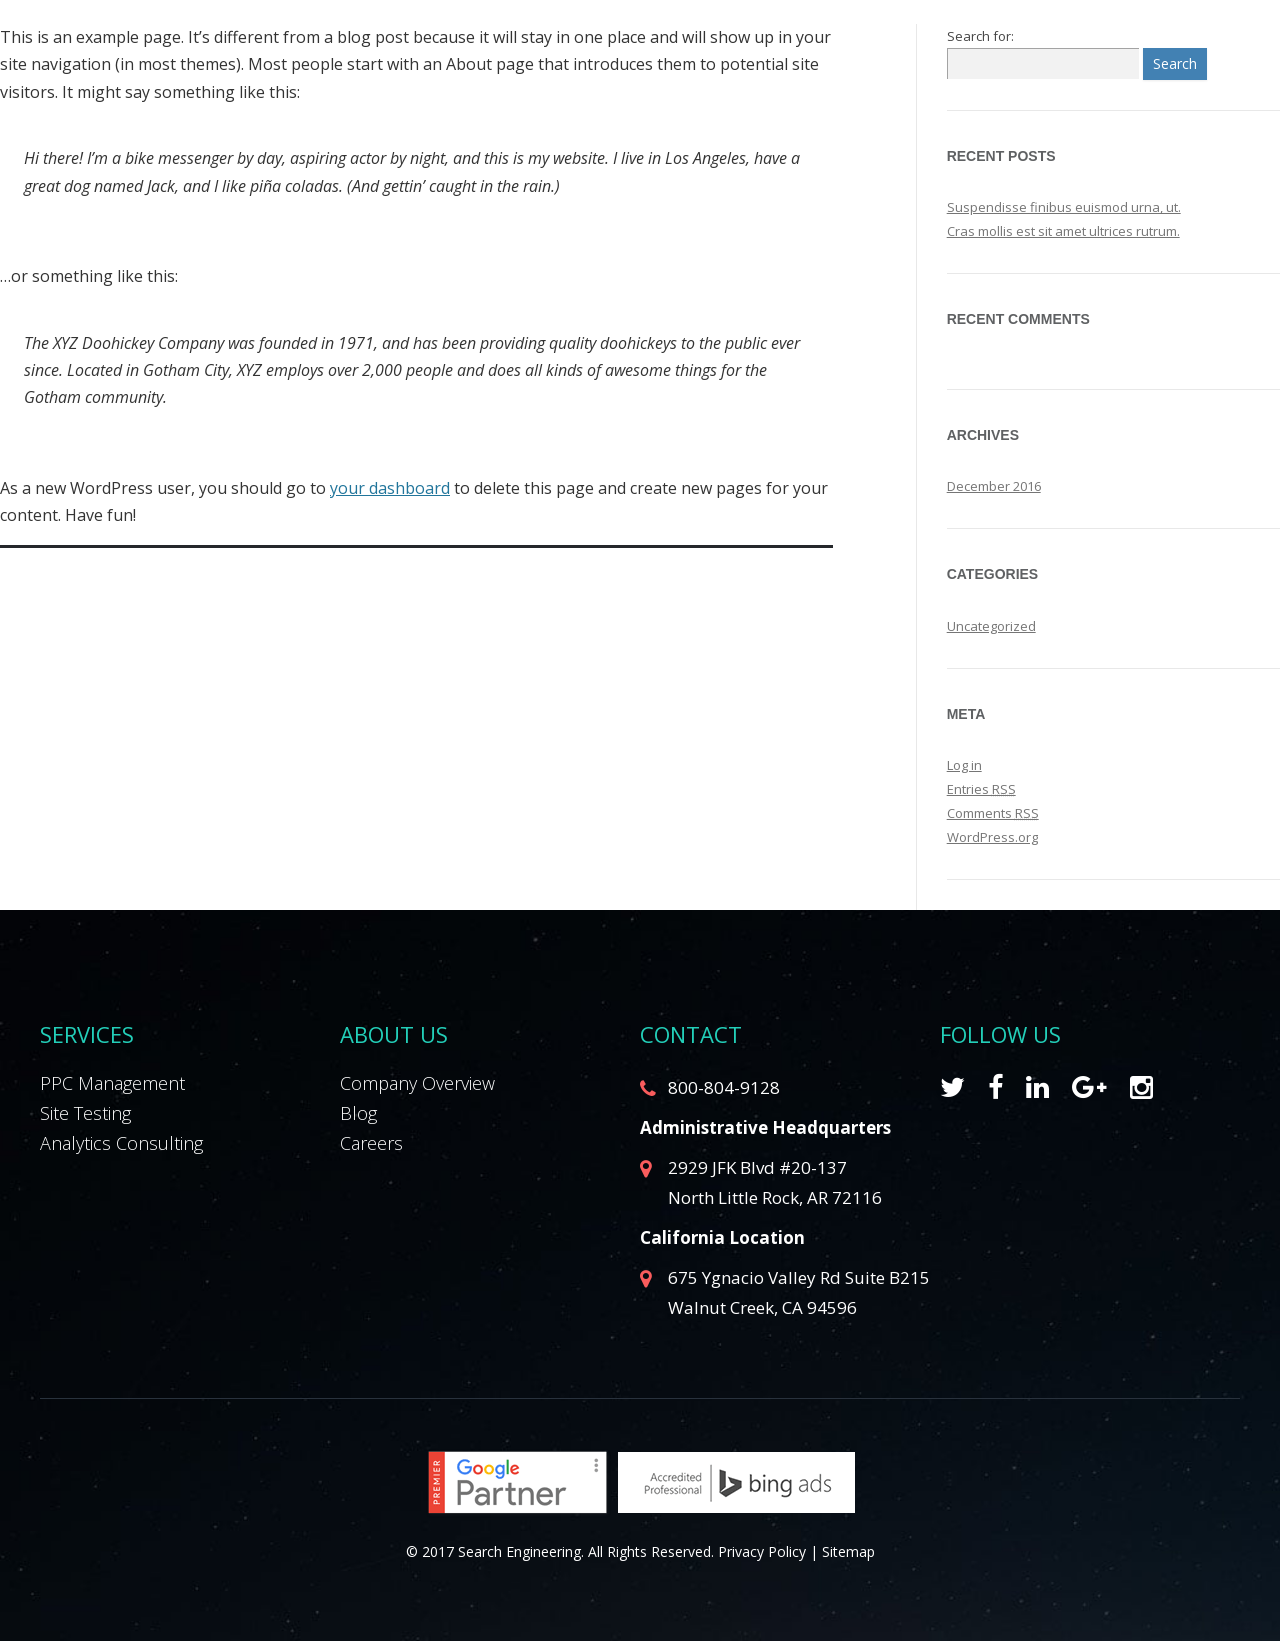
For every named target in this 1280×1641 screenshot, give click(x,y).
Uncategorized (991, 626)
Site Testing (85, 1113)
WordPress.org (992, 837)
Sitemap (848, 1551)
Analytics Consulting (121, 1143)
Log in (964, 765)
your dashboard (390, 488)
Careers (371, 1143)
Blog (358, 1113)
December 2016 (994, 486)
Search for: (980, 36)
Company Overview (417, 1083)
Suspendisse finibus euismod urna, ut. (1064, 207)
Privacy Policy (762, 1551)
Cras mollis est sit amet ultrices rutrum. (1063, 231)
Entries (981, 789)
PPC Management (112, 1083)
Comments (993, 813)
